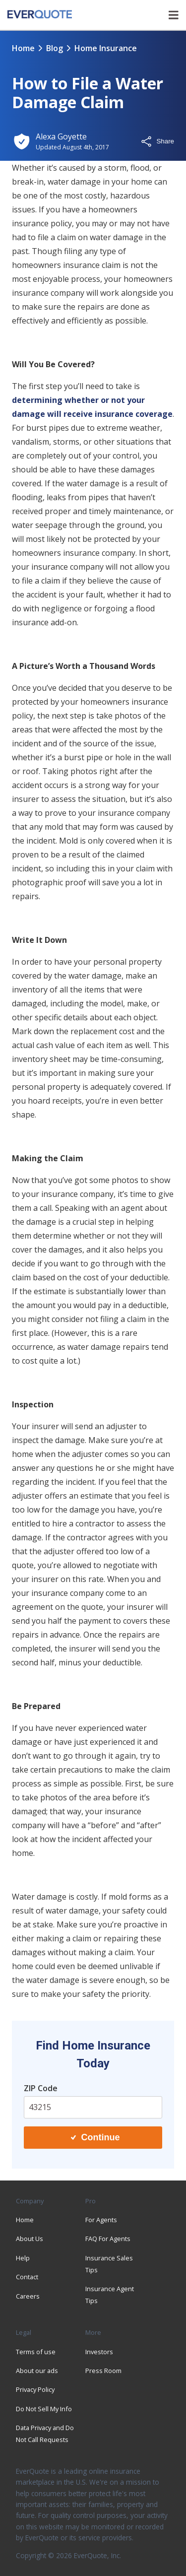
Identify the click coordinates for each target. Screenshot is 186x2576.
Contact (27, 2276)
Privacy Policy (35, 2389)
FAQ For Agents (107, 2238)
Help (23, 2257)
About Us (29, 2238)
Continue (95, 2137)
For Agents (101, 2219)
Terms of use (36, 2351)
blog (54, 48)
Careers (28, 2296)
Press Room (103, 2370)
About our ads (37, 2370)
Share (157, 141)
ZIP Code (41, 2088)
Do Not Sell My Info (44, 2408)
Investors (99, 2351)
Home (23, 48)
